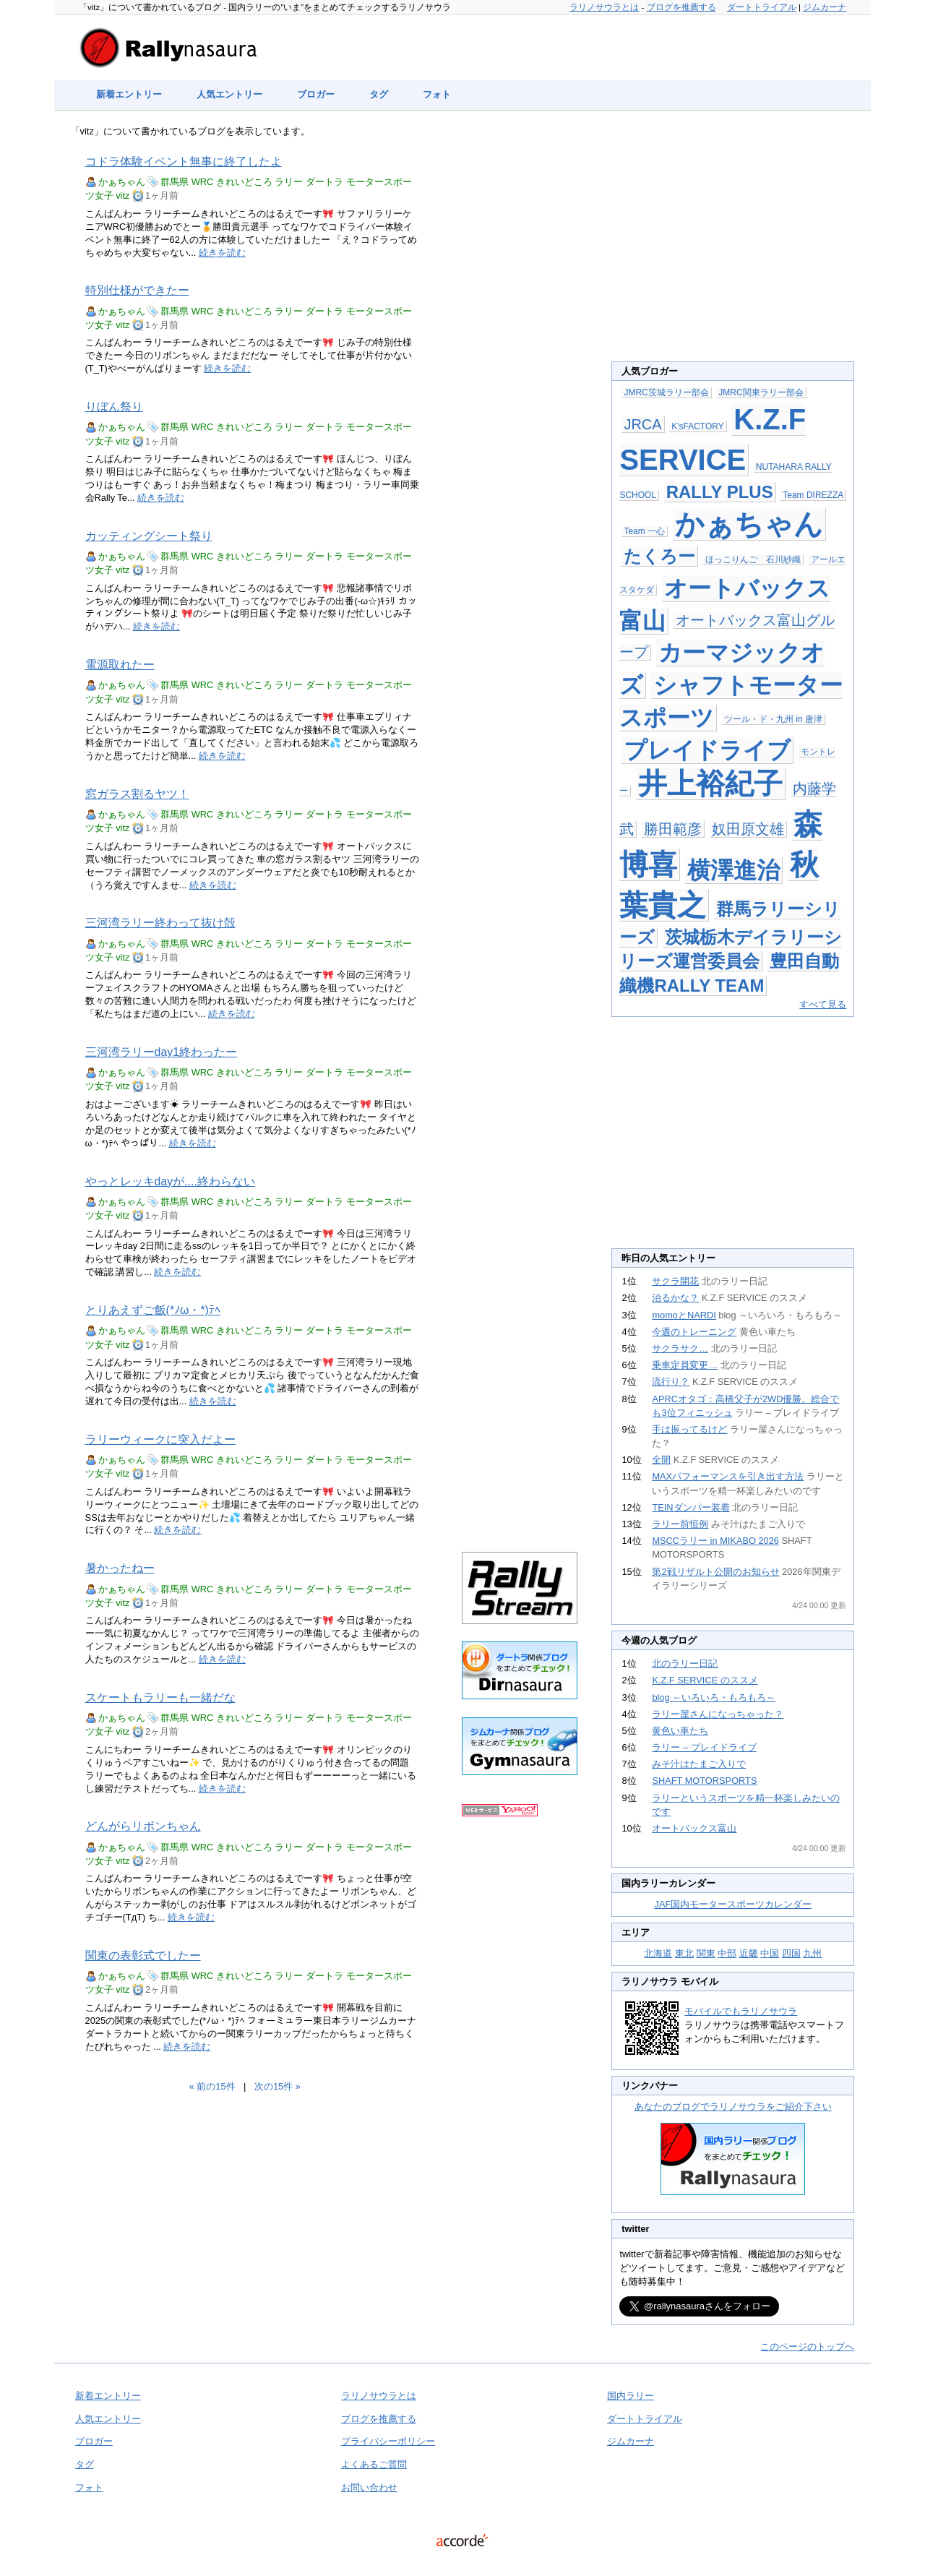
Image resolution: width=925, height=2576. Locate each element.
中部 (727, 1953)
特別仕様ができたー (137, 290)
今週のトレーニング (694, 1331)
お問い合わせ (369, 2487)
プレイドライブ (707, 750)
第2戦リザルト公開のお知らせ (715, 1571)
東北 (684, 1953)
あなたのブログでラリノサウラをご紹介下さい (733, 2106)
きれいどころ (244, 181)
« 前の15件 (212, 2086)
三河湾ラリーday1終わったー (161, 1052)
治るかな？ (675, 1297)
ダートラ (324, 181)
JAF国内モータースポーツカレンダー (733, 1904)
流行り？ (670, 1381)
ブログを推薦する (681, 7)
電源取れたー (120, 664)
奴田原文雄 (748, 829)
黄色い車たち (680, 1730)
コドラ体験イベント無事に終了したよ (183, 161)
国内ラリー (630, 2395)
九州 (812, 1953)
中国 (769, 1953)
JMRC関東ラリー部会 (760, 392)
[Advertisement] (519, 363)
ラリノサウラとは (604, 7)
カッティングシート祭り (148, 536)
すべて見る (822, 1004)
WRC (203, 181)
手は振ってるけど (689, 1429)
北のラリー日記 (685, 1663)
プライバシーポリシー (388, 2441)
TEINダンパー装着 (690, 1507)
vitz (122, 195)
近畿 (748, 1953)
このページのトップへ (807, 2346)
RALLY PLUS (719, 492)
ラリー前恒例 (680, 1524)
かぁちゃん (121, 181)
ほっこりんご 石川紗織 (753, 559)
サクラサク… (680, 1348)
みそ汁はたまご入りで (699, 1764)
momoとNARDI (683, 1315)
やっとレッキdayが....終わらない (170, 1181)
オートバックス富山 (694, 1828)
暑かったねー (120, 1568)
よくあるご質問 (374, 2464)
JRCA (642, 424)
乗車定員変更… (685, 1365)
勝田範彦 (673, 829)
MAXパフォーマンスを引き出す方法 (728, 1476)
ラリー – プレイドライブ (704, 1747)
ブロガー (316, 94)
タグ (378, 94)
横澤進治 (733, 870)
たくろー (659, 556)
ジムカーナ (824, 7)
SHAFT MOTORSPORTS (704, 1780)
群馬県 (174, 181)
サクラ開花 (675, 1281)
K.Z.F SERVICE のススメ (704, 1680)
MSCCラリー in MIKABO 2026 (715, 1540)
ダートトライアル (761, 7)
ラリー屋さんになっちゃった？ (717, 1714)
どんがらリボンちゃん (143, 1826)
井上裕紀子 (710, 783)
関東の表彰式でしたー (143, 1955)
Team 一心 (644, 531)
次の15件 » (277, 2086)
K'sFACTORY (697, 426)
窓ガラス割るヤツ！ (137, 794)
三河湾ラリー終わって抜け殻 (160, 922)
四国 (791, 1953)
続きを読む (222, 252)
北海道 (658, 1953)
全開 (661, 1459)
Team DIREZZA (813, 495)
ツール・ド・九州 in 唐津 (773, 719)
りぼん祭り (114, 406)
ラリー (289, 181)
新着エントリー (129, 94)
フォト (437, 94)
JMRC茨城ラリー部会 (666, 392)
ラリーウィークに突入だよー (160, 1439)
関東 (706, 1953)
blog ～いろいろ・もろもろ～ (713, 1697)
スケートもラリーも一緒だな (160, 1697)
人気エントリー (229, 94)
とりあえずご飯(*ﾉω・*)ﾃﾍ (152, 1310)
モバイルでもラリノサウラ (740, 2011)
